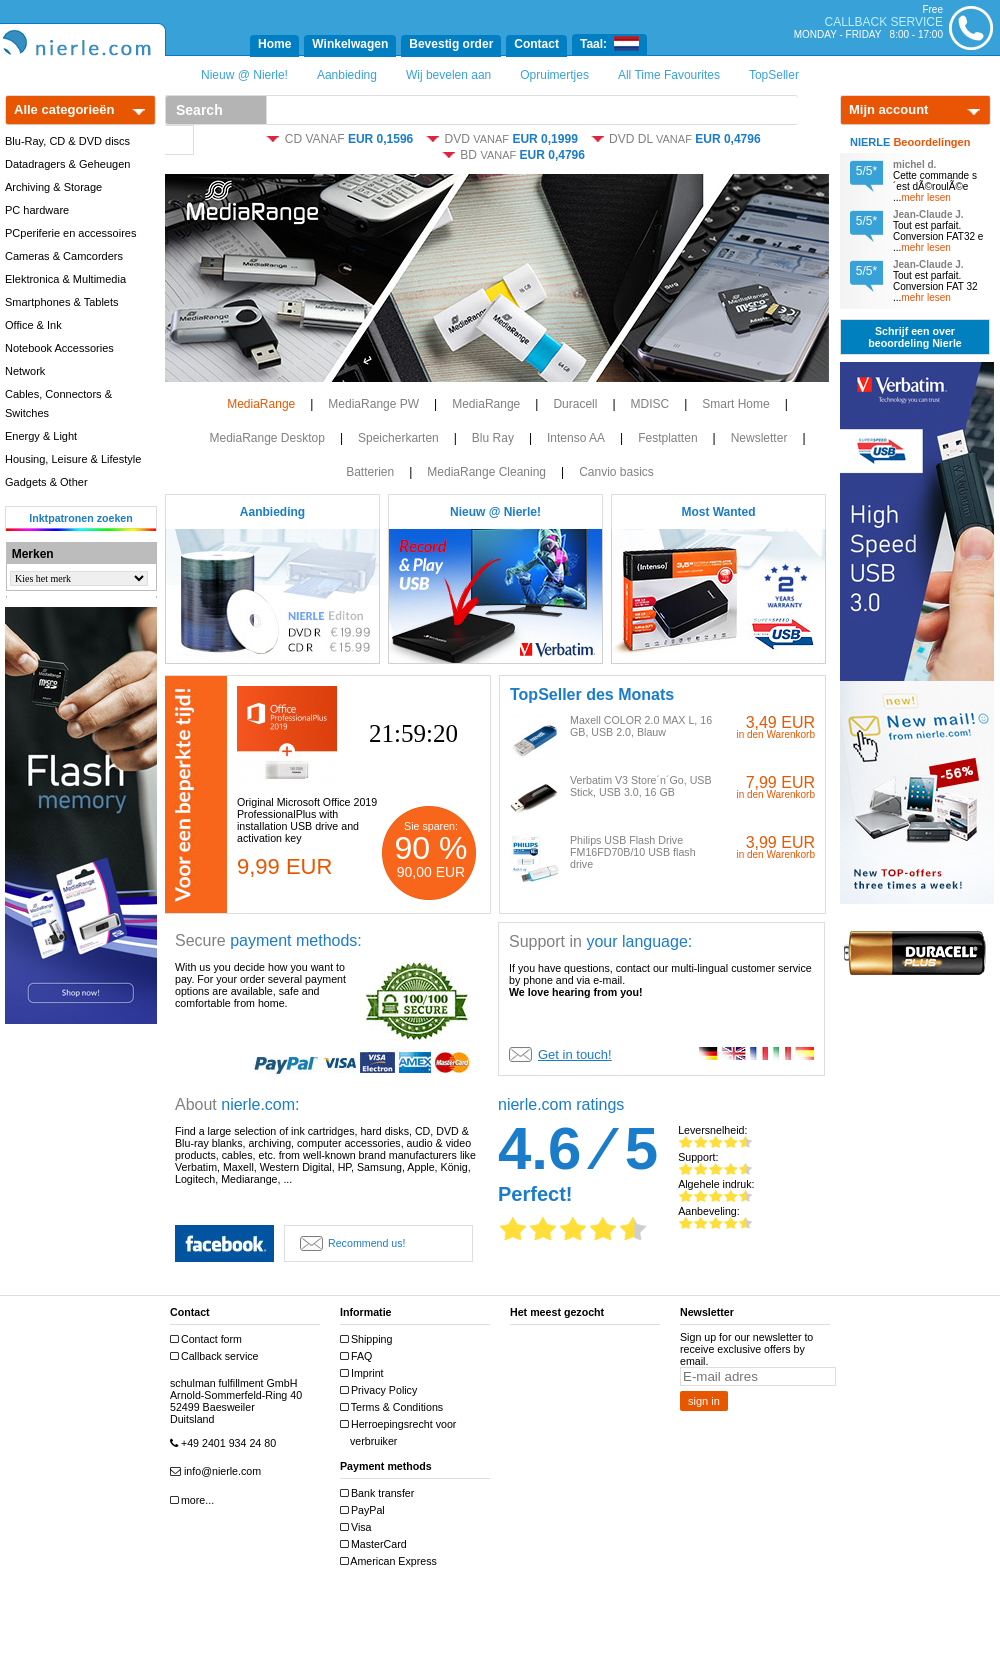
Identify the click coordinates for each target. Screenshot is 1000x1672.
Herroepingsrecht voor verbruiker (400, 1432)
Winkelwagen (350, 44)
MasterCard (376, 1544)
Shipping (368, 1339)
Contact (536, 44)
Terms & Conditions (394, 1407)
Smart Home (735, 404)
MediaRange (261, 404)
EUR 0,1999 (544, 139)
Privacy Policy (381, 1390)
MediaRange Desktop (266, 438)
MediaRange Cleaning (486, 472)
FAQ (358, 1356)
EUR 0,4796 (727, 139)
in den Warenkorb (775, 734)
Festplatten (667, 438)
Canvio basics (616, 472)
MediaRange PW (373, 404)
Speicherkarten (398, 438)
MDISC (650, 404)
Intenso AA (576, 438)
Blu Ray (493, 438)
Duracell (575, 404)
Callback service (217, 1356)
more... (194, 1500)
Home (274, 44)
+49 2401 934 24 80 (225, 1443)
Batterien (370, 472)
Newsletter (759, 438)
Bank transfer (379, 1493)
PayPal (365, 1510)
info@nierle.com (218, 1471)
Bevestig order (451, 44)
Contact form (208, 1339)
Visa (358, 1527)
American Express (391, 1561)
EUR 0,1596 (380, 139)
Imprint (364, 1373)
